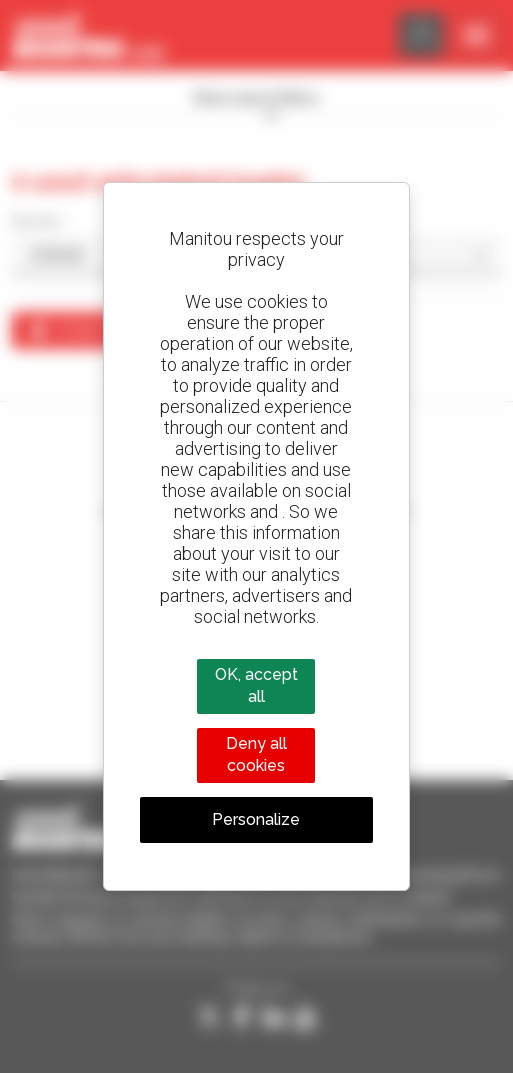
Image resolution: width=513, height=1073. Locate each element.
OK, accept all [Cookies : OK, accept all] (256, 685)
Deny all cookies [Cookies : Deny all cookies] (256, 754)
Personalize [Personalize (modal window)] (256, 819)
